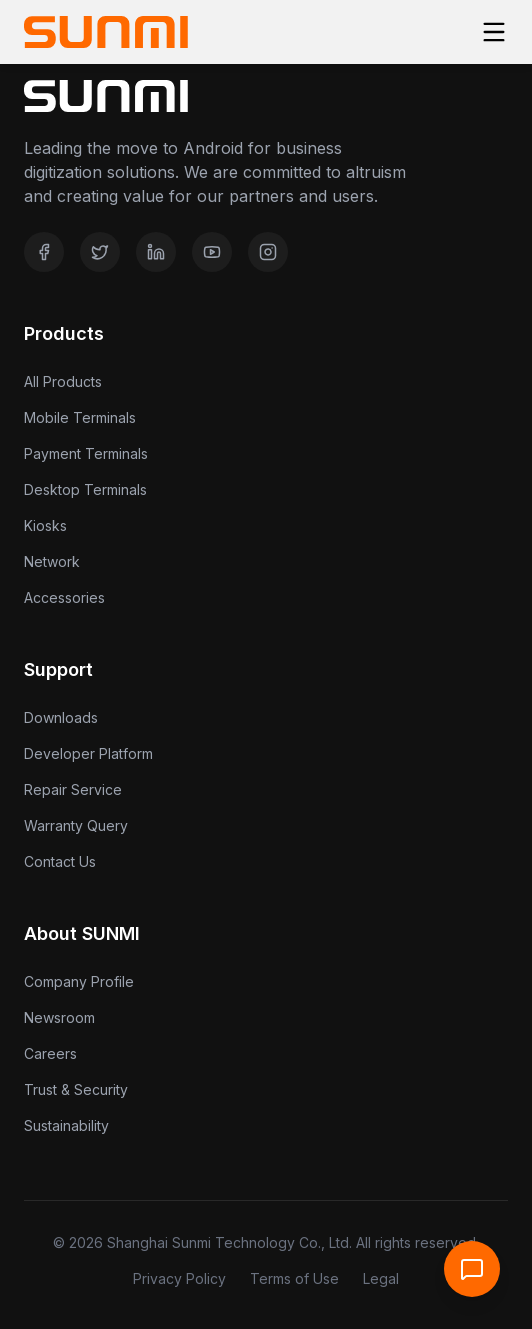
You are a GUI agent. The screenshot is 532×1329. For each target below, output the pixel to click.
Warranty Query (76, 825)
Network (52, 561)
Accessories (64, 597)
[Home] (106, 32)
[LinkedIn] (156, 252)
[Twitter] (100, 252)
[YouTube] (212, 252)
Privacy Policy (179, 1278)
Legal (381, 1278)
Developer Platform (88, 753)
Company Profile (79, 981)
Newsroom (59, 1017)
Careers (50, 1053)
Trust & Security (76, 1089)
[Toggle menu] (494, 32)
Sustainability (66, 1125)
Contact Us (60, 861)
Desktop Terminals (85, 489)
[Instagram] (268, 252)
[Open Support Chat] (472, 1269)
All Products (63, 381)
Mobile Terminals (80, 417)
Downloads (61, 717)
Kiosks (45, 525)
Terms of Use (294, 1278)
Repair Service (73, 789)
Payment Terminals (86, 453)
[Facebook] (44, 252)
